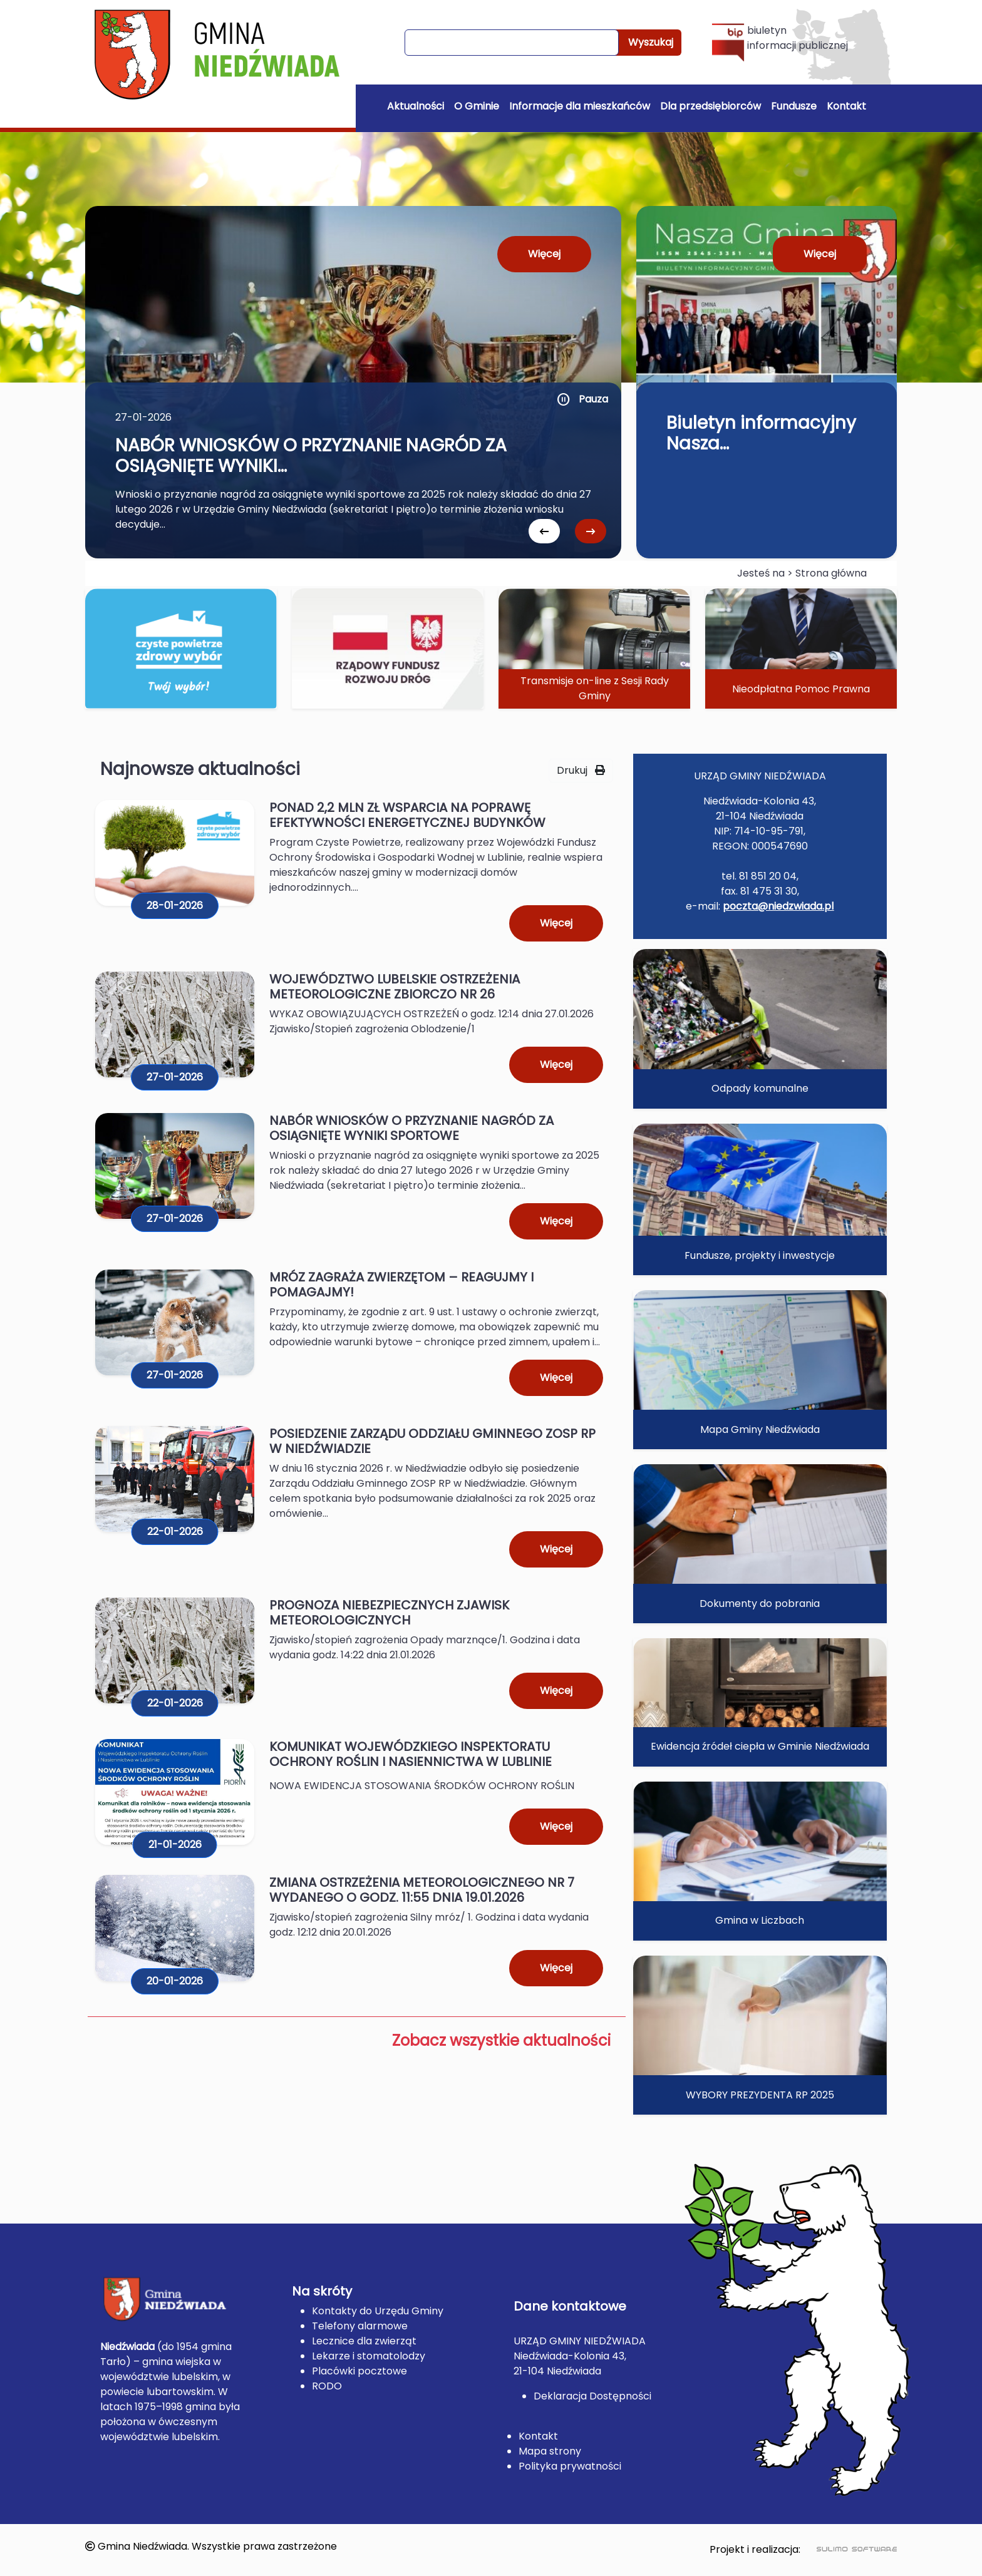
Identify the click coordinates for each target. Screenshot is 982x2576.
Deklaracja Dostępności (592, 2396)
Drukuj (581, 770)
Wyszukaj (650, 42)
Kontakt (846, 106)
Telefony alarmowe (360, 2326)
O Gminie (476, 106)
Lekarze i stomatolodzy (368, 2356)
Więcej (544, 254)
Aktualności (415, 106)
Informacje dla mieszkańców (579, 106)
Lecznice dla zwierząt (364, 2341)
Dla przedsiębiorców (710, 106)
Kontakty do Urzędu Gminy (377, 2311)
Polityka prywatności (570, 2466)
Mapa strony (550, 2451)
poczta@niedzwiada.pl (778, 906)
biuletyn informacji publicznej (780, 42)
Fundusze (794, 106)
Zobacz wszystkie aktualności (501, 2040)
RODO (327, 2386)
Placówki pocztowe (359, 2371)
